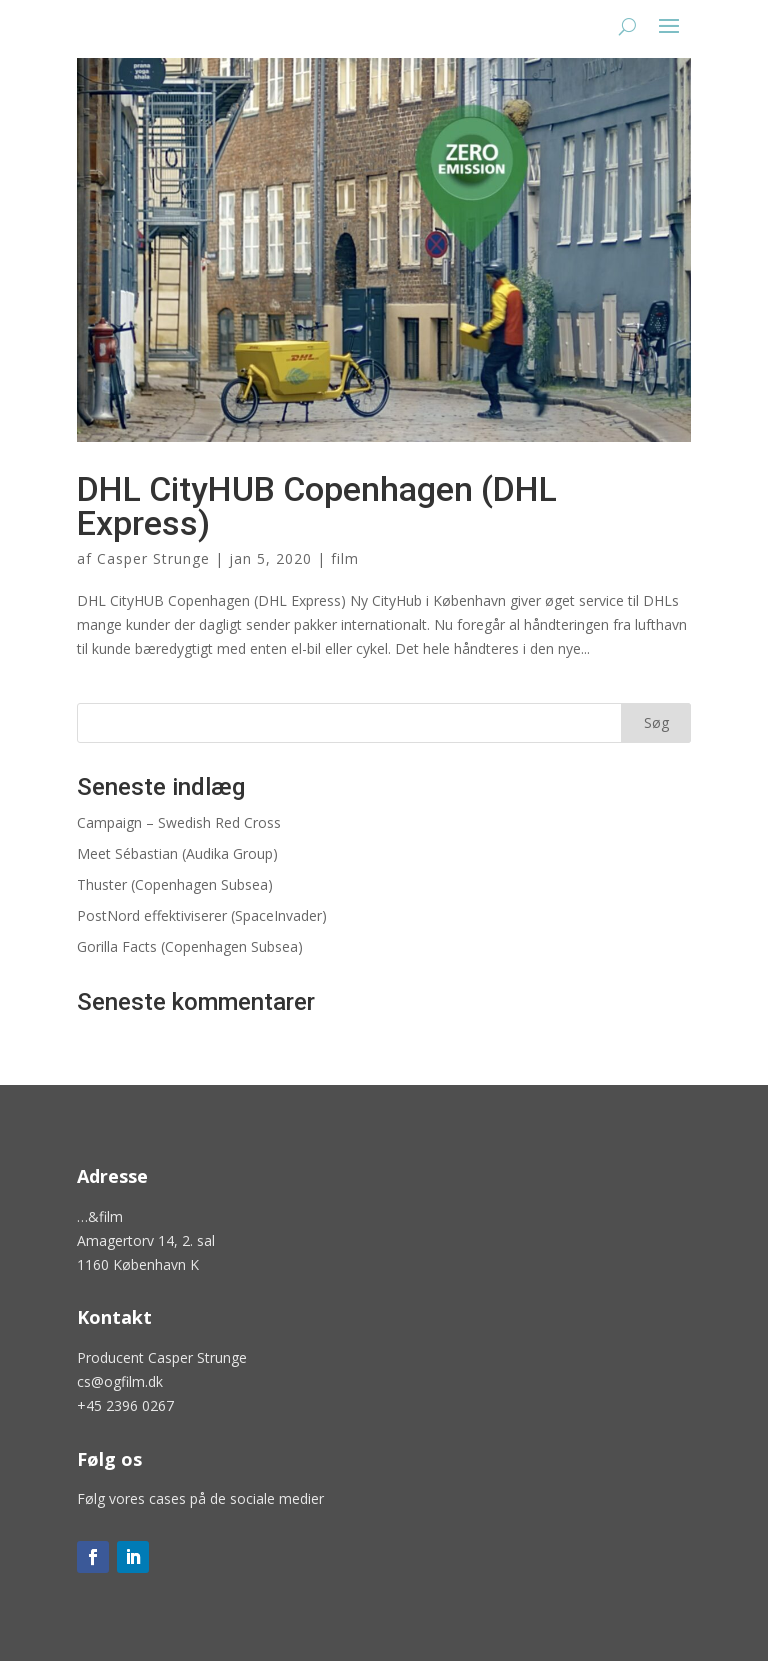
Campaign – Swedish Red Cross (179, 822)
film (345, 558)
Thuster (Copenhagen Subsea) (175, 884)
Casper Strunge (153, 558)
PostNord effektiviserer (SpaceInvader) (202, 915)
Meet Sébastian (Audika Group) (177, 853)
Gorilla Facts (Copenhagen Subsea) (190, 946)
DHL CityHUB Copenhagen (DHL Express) (317, 506)
